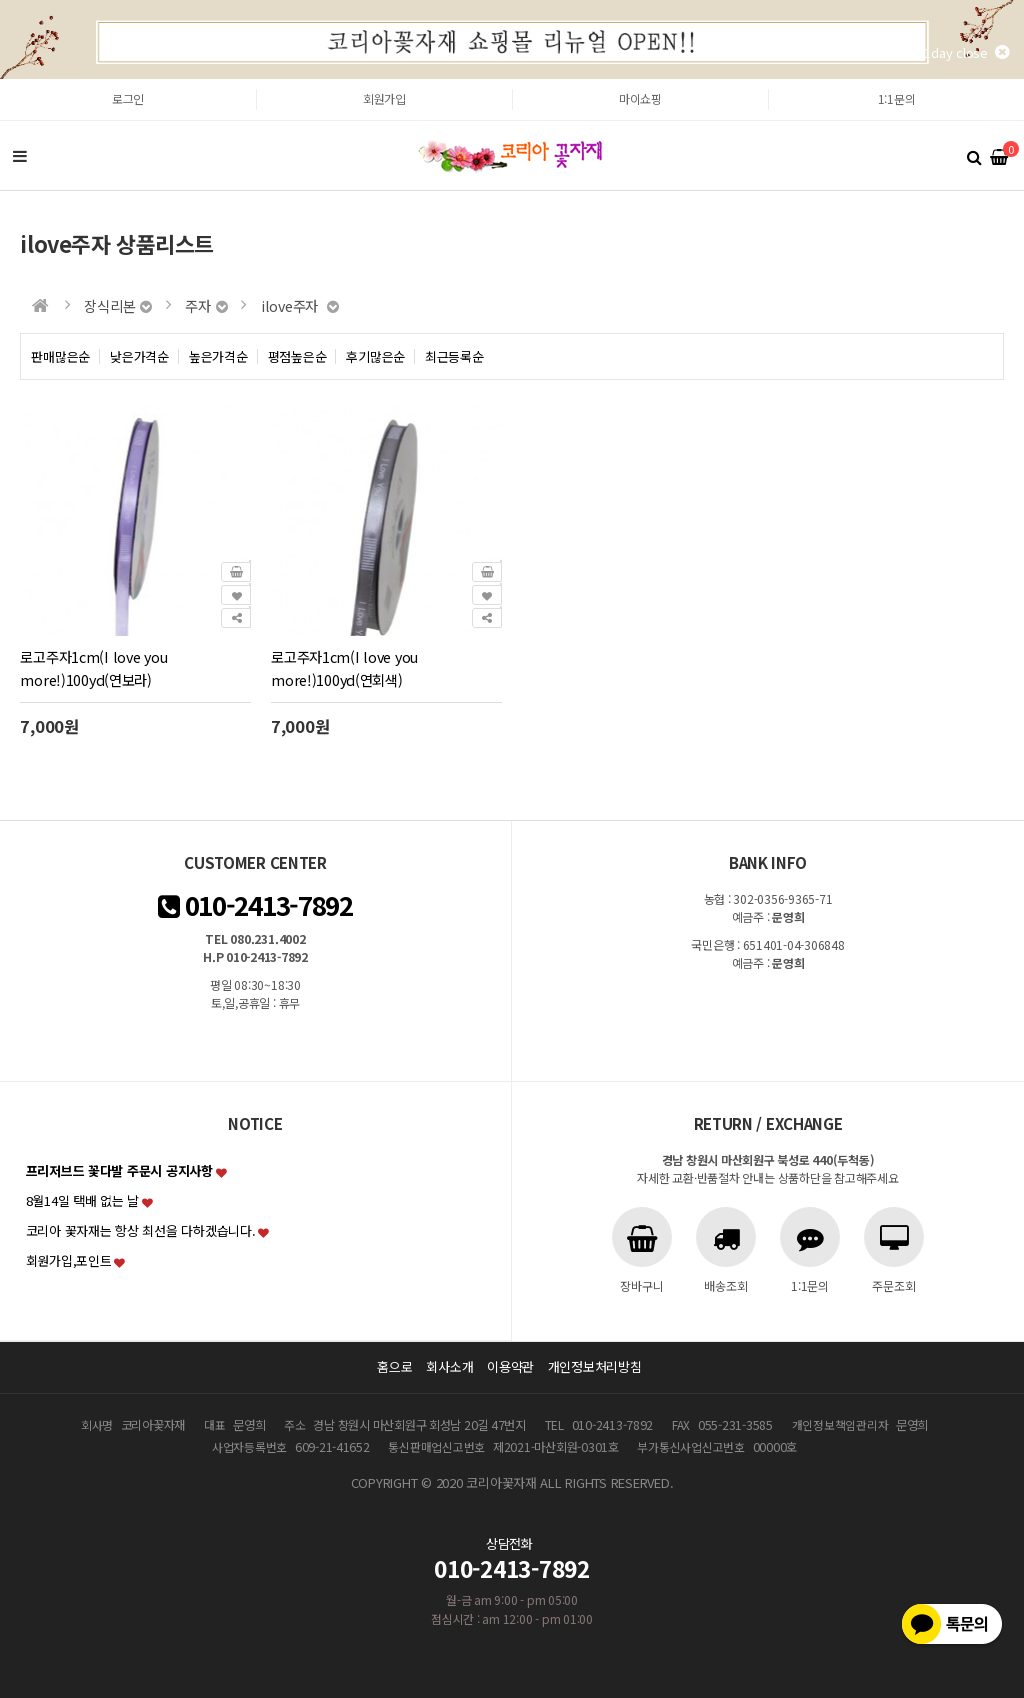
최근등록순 (454, 356)
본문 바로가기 (0, 79)
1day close (966, 52)
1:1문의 (897, 98)
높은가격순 (218, 356)
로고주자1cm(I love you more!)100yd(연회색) (344, 668)
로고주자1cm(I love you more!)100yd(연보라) (93, 668)
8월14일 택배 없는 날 (83, 1200)
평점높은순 (297, 356)
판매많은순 (60, 356)
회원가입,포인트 (69, 1260)
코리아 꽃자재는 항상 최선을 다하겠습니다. (141, 1230)
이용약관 (510, 1366)
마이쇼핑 (640, 98)
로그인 (128, 98)
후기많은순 (375, 356)
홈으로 (394, 1366)
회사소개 (449, 1366)
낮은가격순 (139, 356)
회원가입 (384, 98)
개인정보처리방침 (595, 1366)
